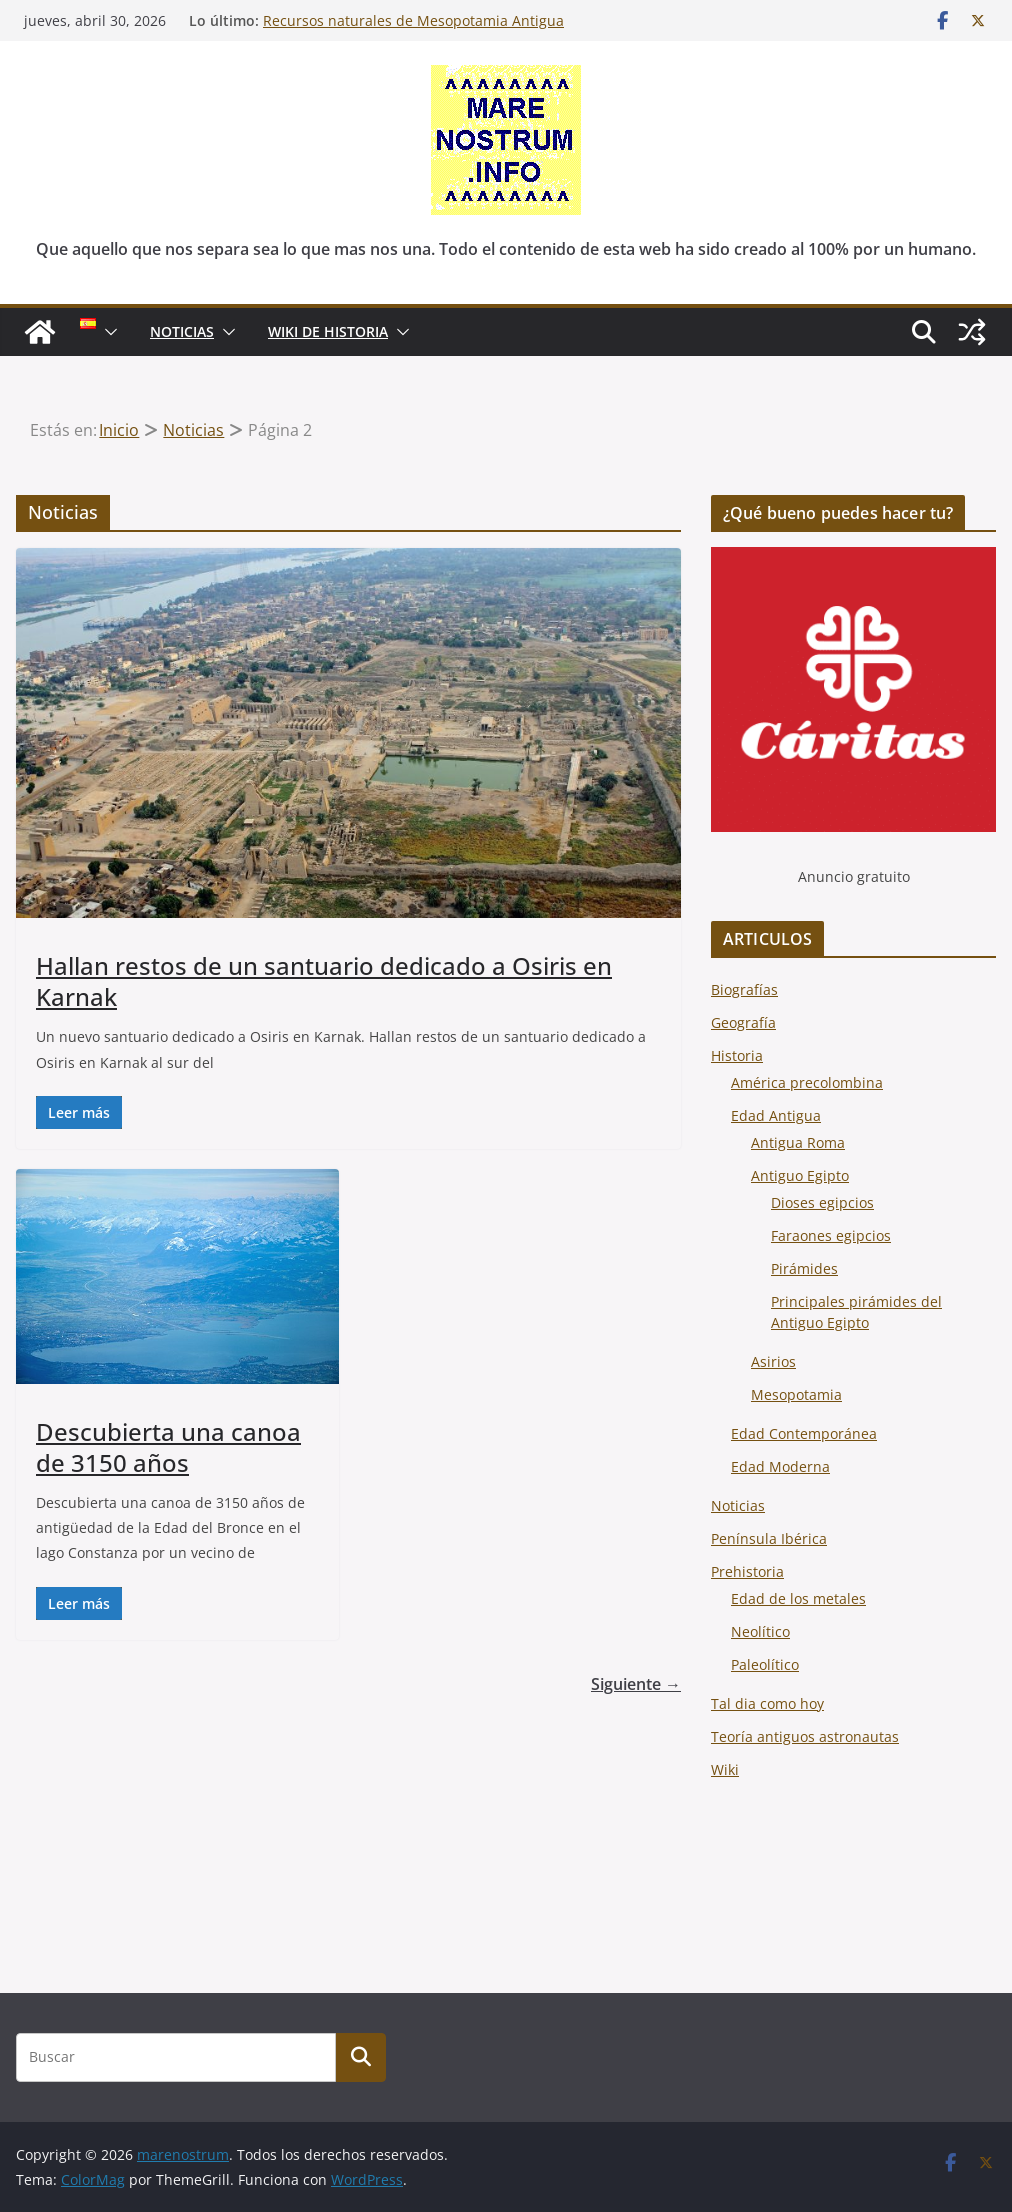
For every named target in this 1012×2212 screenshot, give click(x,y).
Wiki (725, 1769)
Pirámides (804, 1268)
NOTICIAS (182, 331)
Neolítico (760, 1631)
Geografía (743, 1022)
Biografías (744, 989)
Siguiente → (636, 1684)
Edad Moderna (780, 1466)
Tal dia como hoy (767, 1703)
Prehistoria (747, 1571)
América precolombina (807, 1082)
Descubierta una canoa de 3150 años (168, 1447)
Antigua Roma (798, 1142)
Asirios (773, 1361)
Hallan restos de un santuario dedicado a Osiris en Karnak (324, 981)
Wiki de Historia (328, 331)
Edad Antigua (776, 1115)
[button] (107, 332)
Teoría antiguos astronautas (805, 1736)
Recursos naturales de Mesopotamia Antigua (413, 20)
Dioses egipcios (822, 1202)
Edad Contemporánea (804, 1433)
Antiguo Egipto (800, 1175)
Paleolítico (765, 1664)
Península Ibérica (769, 1538)
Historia (737, 1055)
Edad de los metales (798, 1598)
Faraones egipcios (831, 1235)
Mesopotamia (796, 1394)
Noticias (738, 1505)
